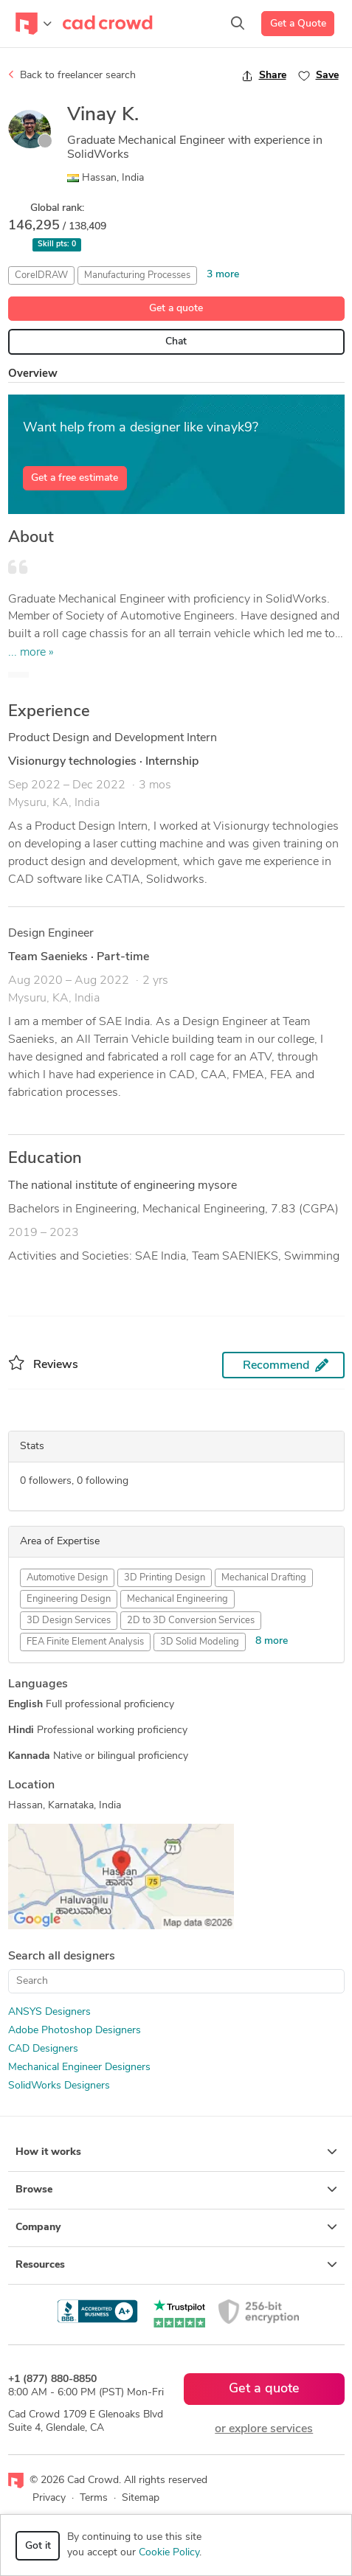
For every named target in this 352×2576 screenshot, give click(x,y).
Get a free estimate (74, 478)
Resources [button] (176, 2265)
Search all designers (61, 1956)
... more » (31, 653)
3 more (223, 274)
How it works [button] (176, 2152)
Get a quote (176, 308)
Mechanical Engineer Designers (79, 2067)
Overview (33, 374)
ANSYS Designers (49, 2012)
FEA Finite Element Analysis (85, 1642)
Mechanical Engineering (177, 1599)
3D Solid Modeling (199, 1642)
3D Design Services (69, 1620)
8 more (271, 1641)
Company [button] (176, 2227)
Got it (38, 2546)
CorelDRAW (41, 275)
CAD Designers (43, 2049)
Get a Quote (298, 23)
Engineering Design (69, 1599)
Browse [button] (176, 2189)
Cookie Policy (169, 2552)
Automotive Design (67, 1578)
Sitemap (140, 2498)
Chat (176, 341)
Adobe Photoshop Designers (74, 2030)
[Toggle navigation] (33, 23)
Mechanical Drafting (263, 1578)
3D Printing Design (164, 1578)
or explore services (264, 2429)
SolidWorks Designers (59, 2085)
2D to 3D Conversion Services (191, 1620)
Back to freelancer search (72, 75)
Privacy (49, 2498)
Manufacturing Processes (137, 275)
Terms (94, 2498)
